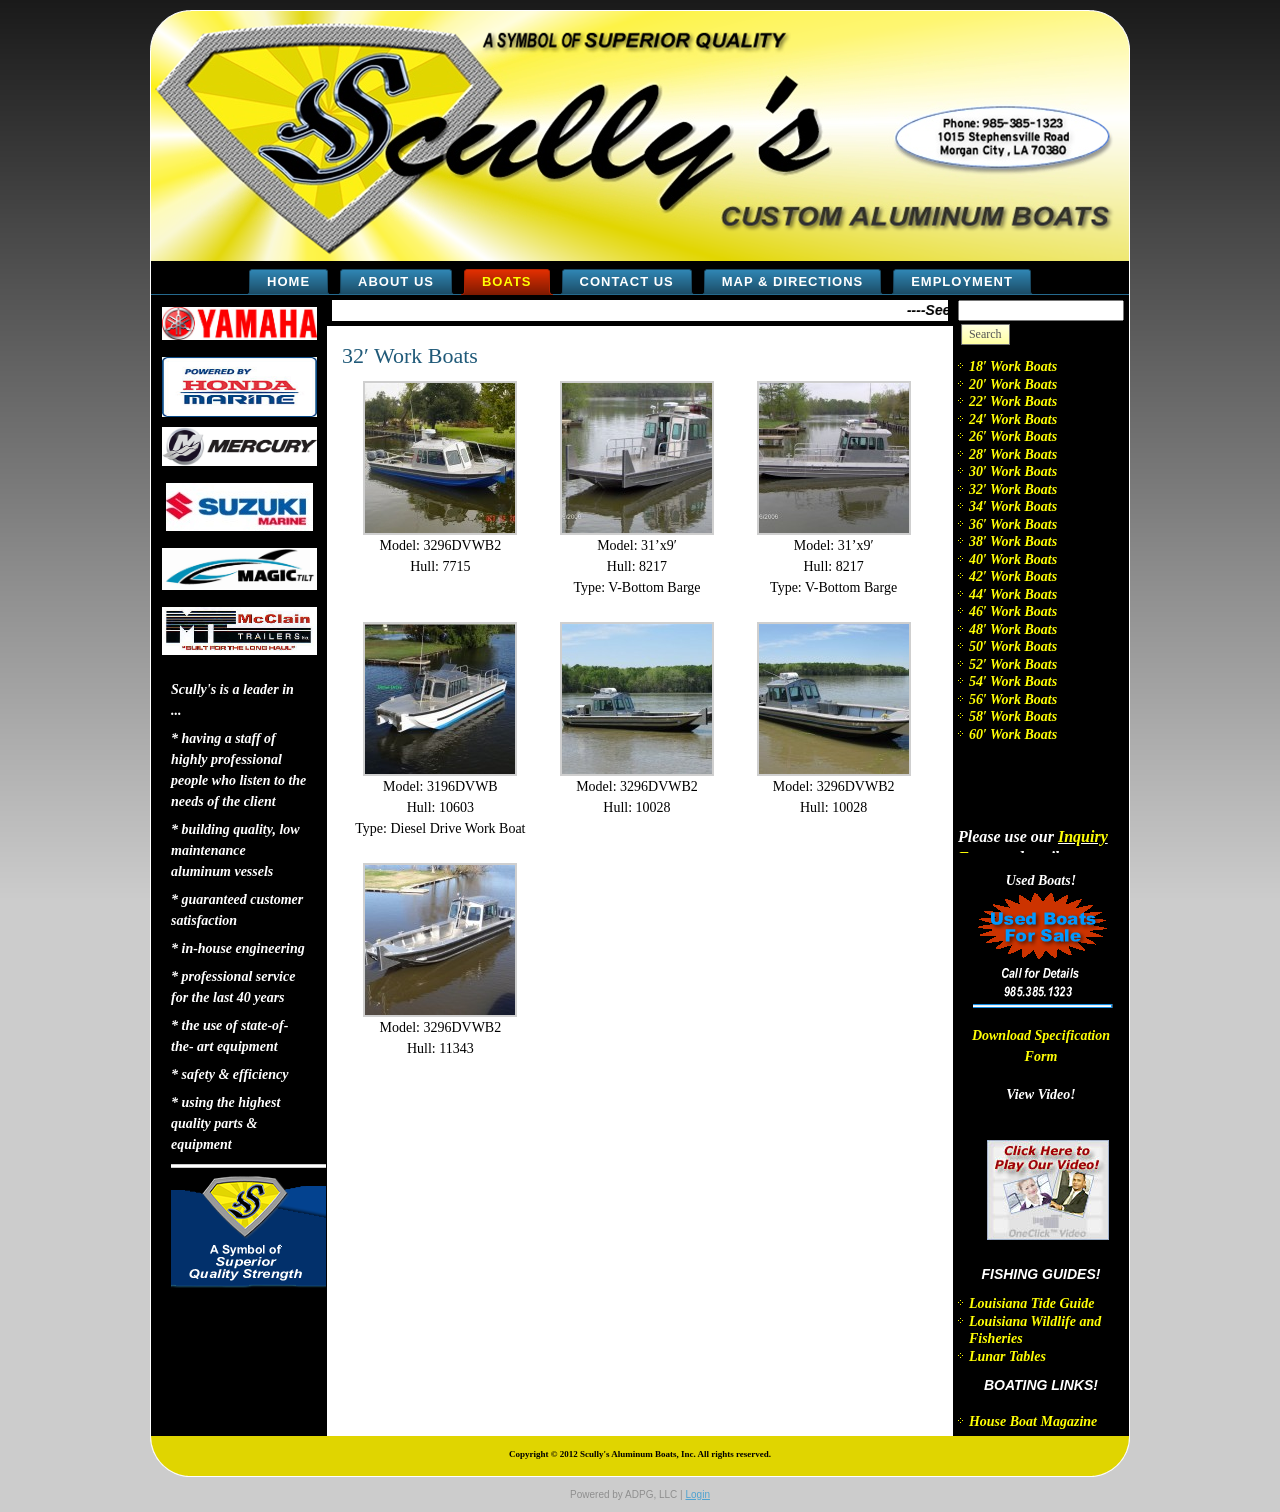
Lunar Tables (1007, 1356)
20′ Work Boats (1013, 384)
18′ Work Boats (1013, 366)
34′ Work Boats (1013, 506)
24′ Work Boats (1013, 419)
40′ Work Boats (1013, 559)
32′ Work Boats (410, 355)
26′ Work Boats (1013, 436)
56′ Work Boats (1013, 699)
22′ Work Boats (1013, 401)
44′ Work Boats (1013, 594)
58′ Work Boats (1013, 716)
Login (697, 1494)
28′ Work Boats (1013, 454)
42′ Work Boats (1013, 576)
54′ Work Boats (1013, 681)
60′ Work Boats (1013, 734)
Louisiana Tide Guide (1032, 1303)
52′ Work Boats (1013, 664)
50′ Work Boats (1013, 646)
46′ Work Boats (1013, 611)
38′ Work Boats (1013, 541)
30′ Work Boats (1013, 471)
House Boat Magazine (1033, 1421)
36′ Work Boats (1013, 524)
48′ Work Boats (1013, 629)
